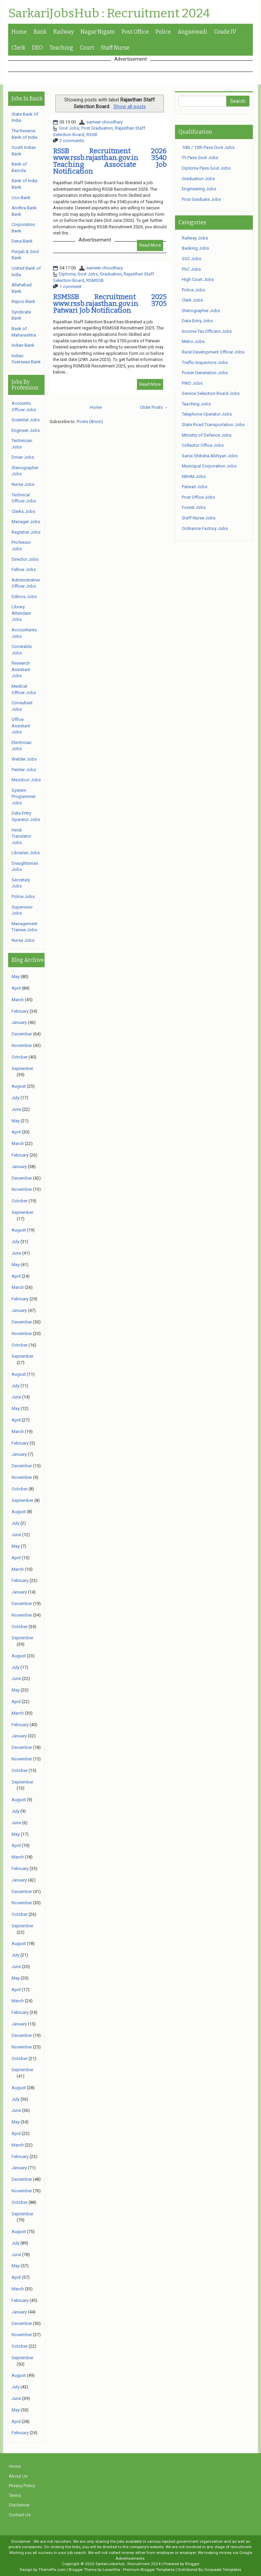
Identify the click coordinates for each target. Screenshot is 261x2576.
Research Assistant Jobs (21, 669)
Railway (63, 31)
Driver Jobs (23, 457)
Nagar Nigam (98, 31)
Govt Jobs (69, 128)
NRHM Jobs (194, 476)
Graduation (111, 273)
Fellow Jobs (24, 569)
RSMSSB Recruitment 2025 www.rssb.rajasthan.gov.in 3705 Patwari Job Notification (110, 303)
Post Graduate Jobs (201, 199)
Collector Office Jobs (203, 445)
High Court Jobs (198, 279)
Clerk (18, 47)
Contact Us (20, 2514)
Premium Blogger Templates (149, 2569)
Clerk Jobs (192, 300)
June (16, 1109)
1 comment (70, 286)
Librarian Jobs (26, 852)
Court (87, 47)
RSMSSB (95, 280)
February (20, 1011)
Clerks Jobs (23, 511)
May (16, 976)
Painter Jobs (24, 769)
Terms (15, 2495)
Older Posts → (154, 407)
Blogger (192, 2563)
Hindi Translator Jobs (21, 836)
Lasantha (111, 2569)
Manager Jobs (26, 521)
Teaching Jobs (196, 403)
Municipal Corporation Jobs (209, 466)
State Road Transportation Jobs (213, 424)
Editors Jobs (24, 596)
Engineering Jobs (199, 188)
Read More (150, 245)
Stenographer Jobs (201, 310)
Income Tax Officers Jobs (207, 331)
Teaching (61, 47)
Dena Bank (22, 241)
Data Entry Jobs (197, 320)
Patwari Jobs (194, 486)
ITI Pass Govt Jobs (200, 157)
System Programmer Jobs (24, 796)
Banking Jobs (195, 248)
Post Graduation (97, 128)
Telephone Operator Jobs (207, 414)
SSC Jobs (191, 258)
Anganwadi (192, 31)
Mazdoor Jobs (26, 779)
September (22, 1068)
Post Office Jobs (198, 497)
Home (19, 31)
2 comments (71, 140)
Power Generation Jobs (205, 372)
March (18, 999)
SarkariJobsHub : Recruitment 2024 (109, 13)
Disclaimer (19, 2504)
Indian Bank (23, 345)
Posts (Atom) (90, 421)
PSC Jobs (191, 269)
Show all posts (130, 106)
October (20, 1057)
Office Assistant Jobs (21, 725)
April (16, 988)
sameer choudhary (104, 122)
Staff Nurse (115, 47)
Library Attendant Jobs (21, 613)
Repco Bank (23, 301)
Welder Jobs (24, 759)
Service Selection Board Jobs (211, 393)
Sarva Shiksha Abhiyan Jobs (210, 455)
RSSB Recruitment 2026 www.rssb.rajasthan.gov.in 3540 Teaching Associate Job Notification (110, 161)
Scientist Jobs (26, 419)
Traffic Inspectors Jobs (205, 362)
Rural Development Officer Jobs (213, 352)
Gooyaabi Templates (222, 2569)
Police (163, 31)
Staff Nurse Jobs (198, 517)
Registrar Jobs (26, 532)
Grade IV (225, 31)
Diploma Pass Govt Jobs (206, 168)
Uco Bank (21, 197)
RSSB (91, 134)
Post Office (135, 31)
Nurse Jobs (23, 484)
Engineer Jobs (26, 430)
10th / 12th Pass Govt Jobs (208, 147)
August (19, 1086)
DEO (37, 47)
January (19, 1022)
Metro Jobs (193, 341)
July (15, 1097)
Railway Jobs (195, 238)
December (22, 1033)
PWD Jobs (192, 383)
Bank (40, 31)
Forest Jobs (194, 507)
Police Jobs (23, 896)
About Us (18, 2476)
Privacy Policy (22, 2485)
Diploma (67, 273)
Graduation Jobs (198, 178)
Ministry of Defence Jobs (206, 435)
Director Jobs (25, 559)
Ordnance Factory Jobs (205, 528)
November (22, 1045)
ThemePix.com (52, 2569)
